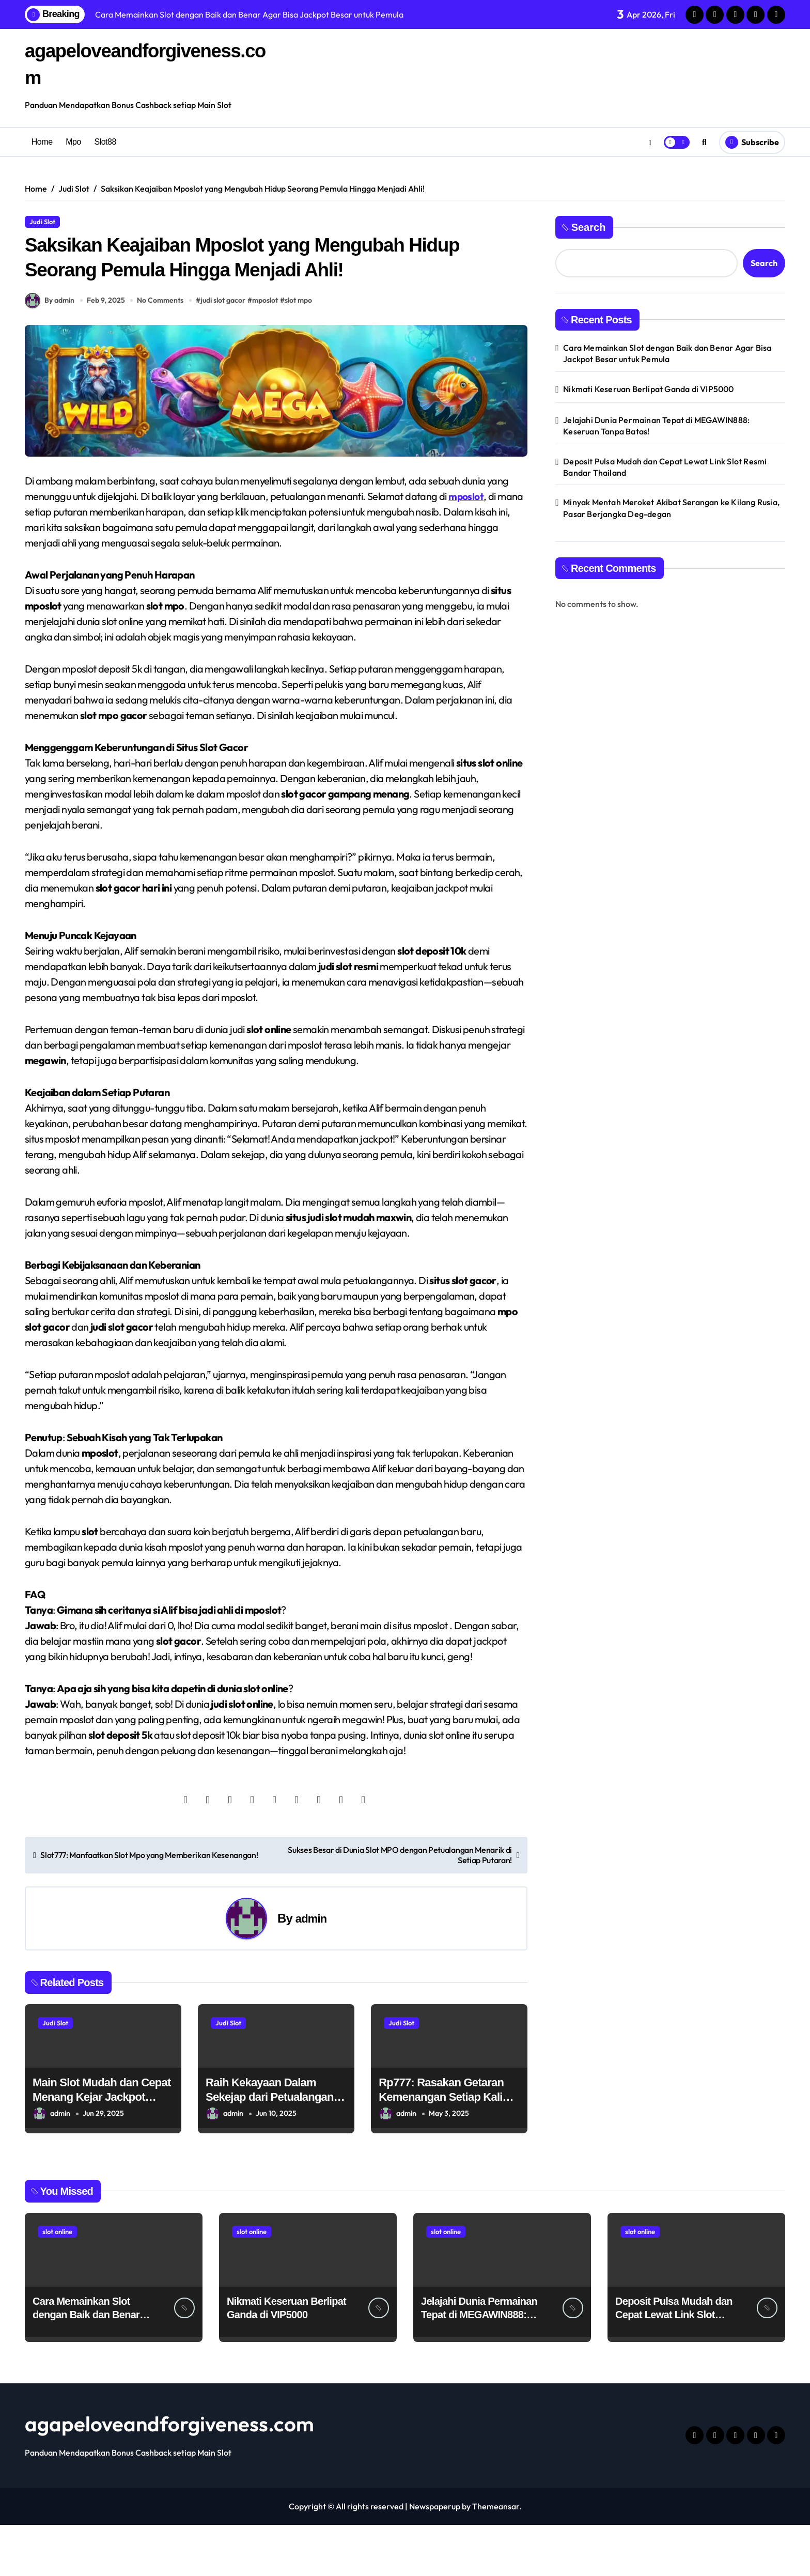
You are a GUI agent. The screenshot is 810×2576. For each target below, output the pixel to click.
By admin (49, 352)
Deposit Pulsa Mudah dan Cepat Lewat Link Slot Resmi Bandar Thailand (665, 467)
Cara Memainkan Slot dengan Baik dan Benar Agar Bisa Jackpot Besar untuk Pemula (667, 353)
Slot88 (105, 141)
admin (311, 1969)
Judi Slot (42, 221)
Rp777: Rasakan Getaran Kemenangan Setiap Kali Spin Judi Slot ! (441, 2148)
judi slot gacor (226, 351)
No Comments (162, 351)
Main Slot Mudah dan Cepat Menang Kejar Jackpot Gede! (101, 2148)
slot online (57, 2282)
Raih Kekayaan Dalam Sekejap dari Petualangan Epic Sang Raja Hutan (270, 2148)
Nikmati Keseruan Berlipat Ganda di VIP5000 (648, 389)
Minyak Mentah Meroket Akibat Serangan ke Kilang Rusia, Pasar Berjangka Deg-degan (671, 508)
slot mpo (301, 351)
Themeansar (495, 2557)
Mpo (73, 141)
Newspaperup (434, 2557)
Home (42, 141)
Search (584, 227)
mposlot (268, 351)
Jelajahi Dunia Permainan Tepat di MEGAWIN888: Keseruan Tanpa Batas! (656, 425)
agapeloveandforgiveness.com (169, 2475)
